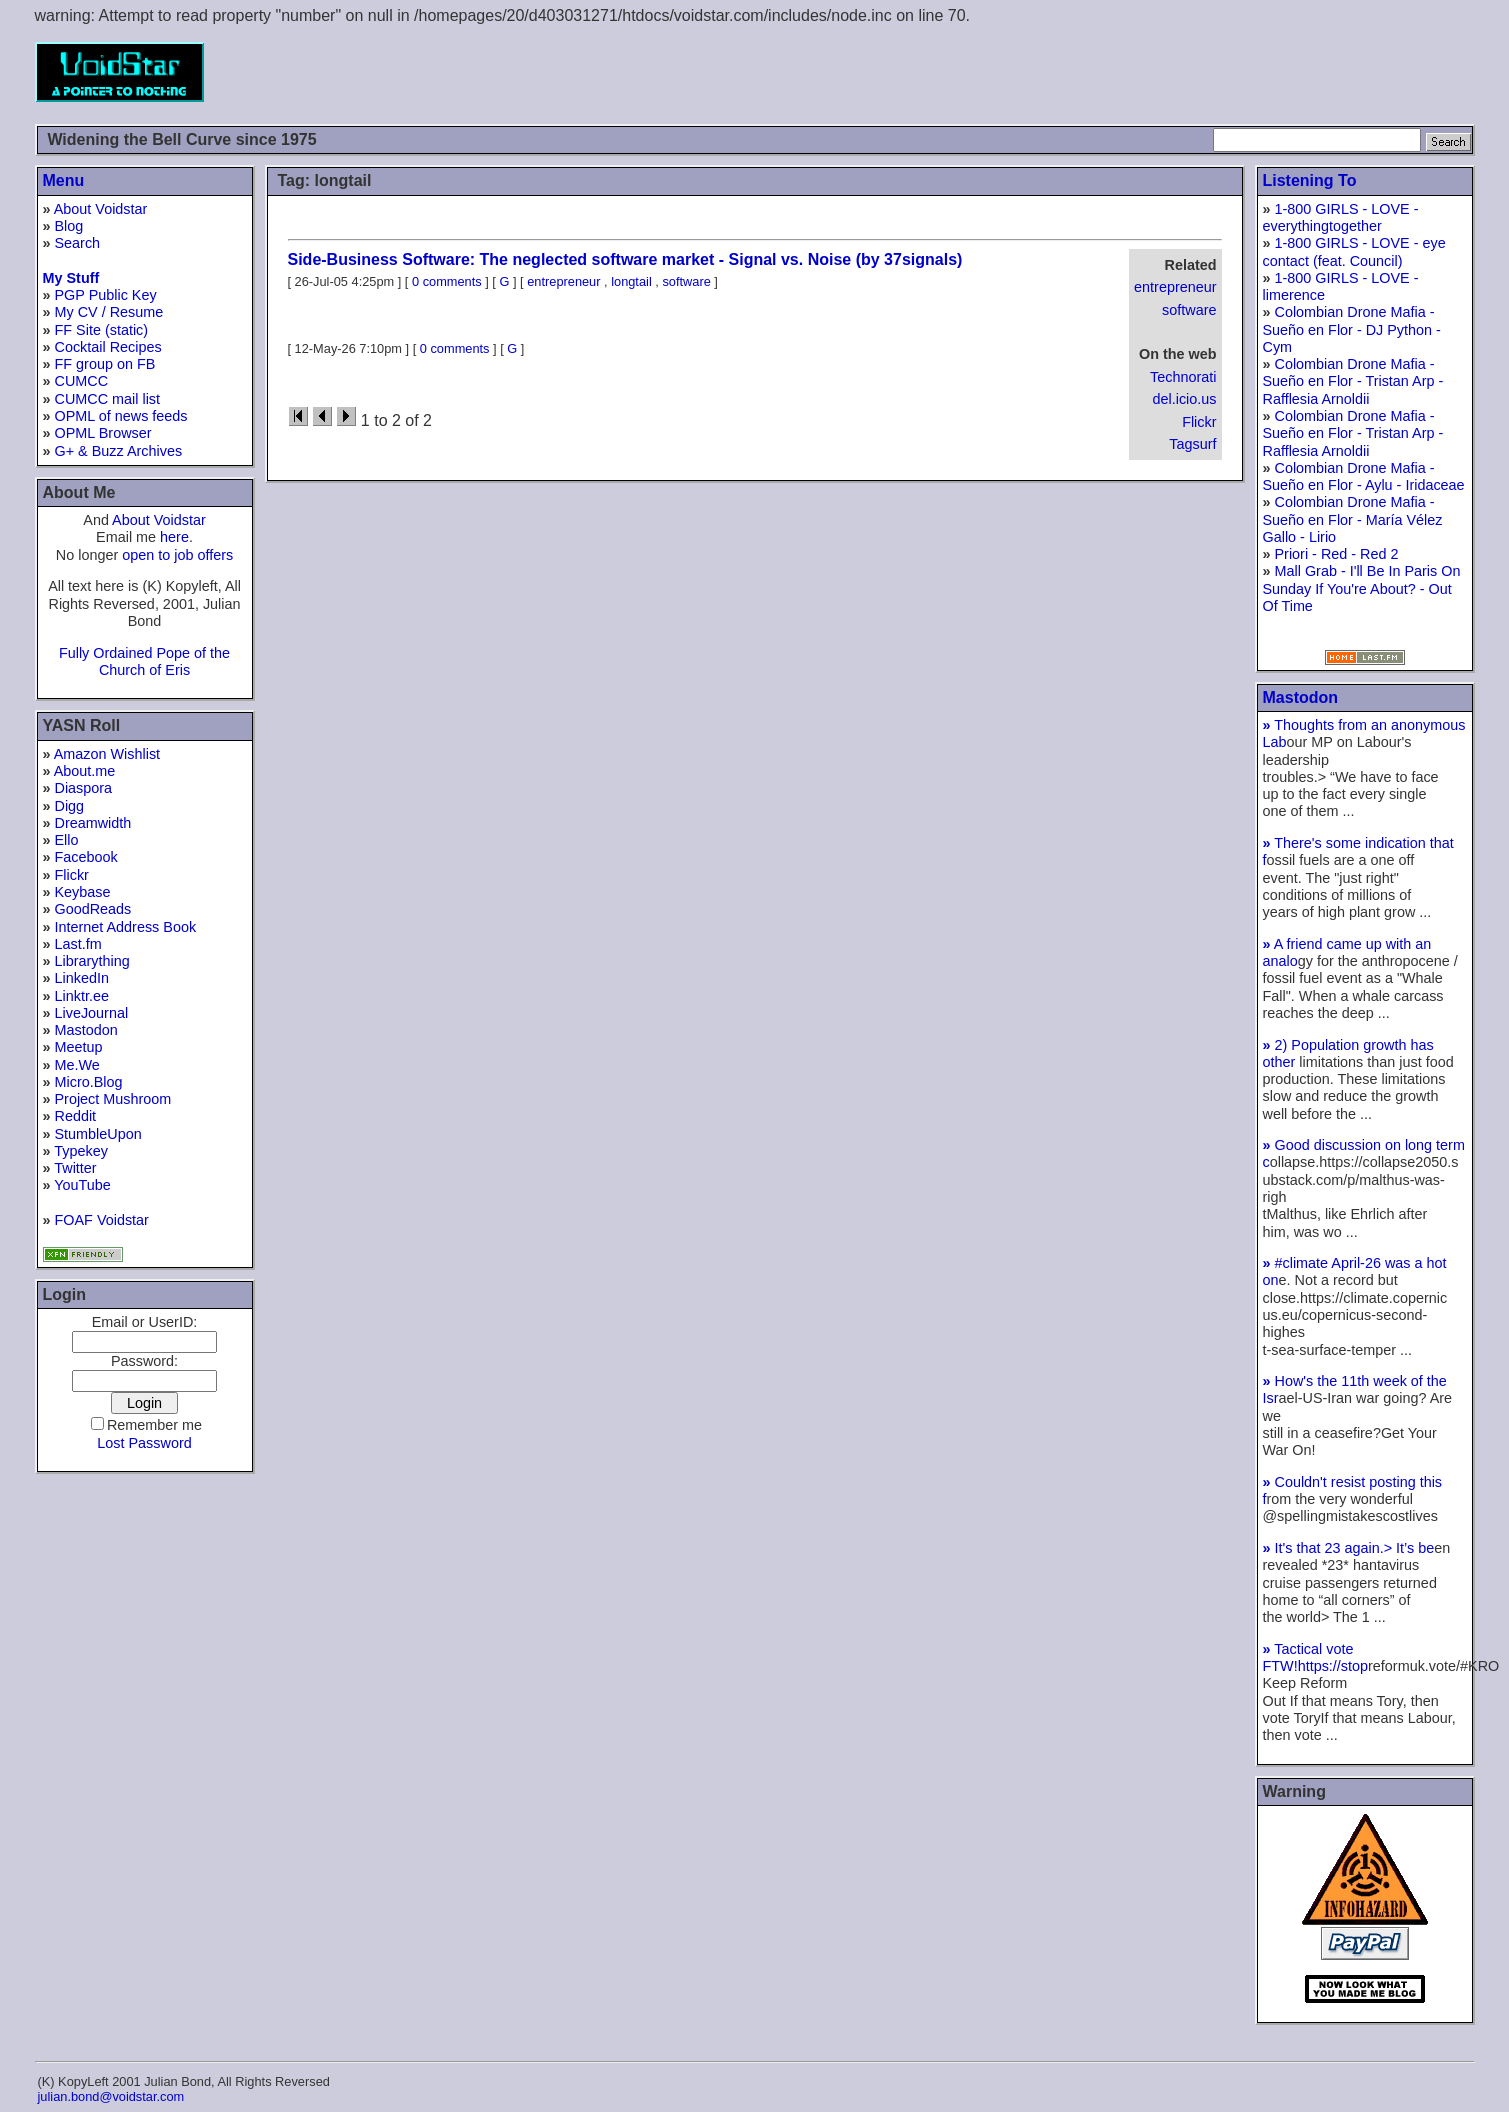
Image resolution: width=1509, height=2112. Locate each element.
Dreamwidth (93, 823)
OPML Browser (103, 433)
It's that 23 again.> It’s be (1349, 1548)
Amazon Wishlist (107, 754)
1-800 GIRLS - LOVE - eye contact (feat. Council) (1354, 251)
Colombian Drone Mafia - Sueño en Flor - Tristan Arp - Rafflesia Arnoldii (1353, 381)
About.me (85, 771)
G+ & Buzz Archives (119, 451)
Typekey (81, 1151)
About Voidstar (101, 209)
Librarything (92, 961)
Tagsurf (1192, 444)
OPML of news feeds (121, 416)
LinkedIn (82, 978)
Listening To (1310, 180)
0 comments (447, 281)
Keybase (83, 892)
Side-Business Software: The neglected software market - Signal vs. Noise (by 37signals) (625, 259)
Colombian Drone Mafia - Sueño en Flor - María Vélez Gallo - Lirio (1353, 519)
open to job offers (177, 555)
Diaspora (84, 788)
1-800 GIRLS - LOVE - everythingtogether (1341, 217)
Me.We (77, 1065)
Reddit (76, 1116)
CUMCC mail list (108, 399)
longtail (631, 281)
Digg (70, 806)
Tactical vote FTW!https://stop (1316, 1657)
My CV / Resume (109, 312)
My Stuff (71, 278)
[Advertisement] (1111, 72)
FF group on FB (105, 364)
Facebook (86, 857)
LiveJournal (92, 1013)
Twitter (75, 1168)
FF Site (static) (102, 330)
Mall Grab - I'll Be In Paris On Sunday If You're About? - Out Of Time (1362, 588)
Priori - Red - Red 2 (1337, 554)
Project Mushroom (113, 1099)
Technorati (1183, 377)
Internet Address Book (126, 927)
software (1189, 310)
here (174, 537)
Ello (67, 840)
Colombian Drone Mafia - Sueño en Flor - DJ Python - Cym (1352, 329)
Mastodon (86, 1030)
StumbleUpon (98, 1134)
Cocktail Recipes (108, 347)
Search (78, 243)
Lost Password (144, 1443)
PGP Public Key (106, 295)
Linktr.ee (82, 996)
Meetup (79, 1047)
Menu (64, 180)
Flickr (72, 875)
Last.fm (78, 944)
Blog (69, 226)
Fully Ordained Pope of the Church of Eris (144, 661)
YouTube (82, 1185)
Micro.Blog (89, 1082)
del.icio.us (1185, 399)
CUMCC (82, 381)
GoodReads (93, 909)
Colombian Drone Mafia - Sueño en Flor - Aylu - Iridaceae (1364, 476)
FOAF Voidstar (102, 1220)
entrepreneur (1175, 287)
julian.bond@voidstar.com (111, 2096)
